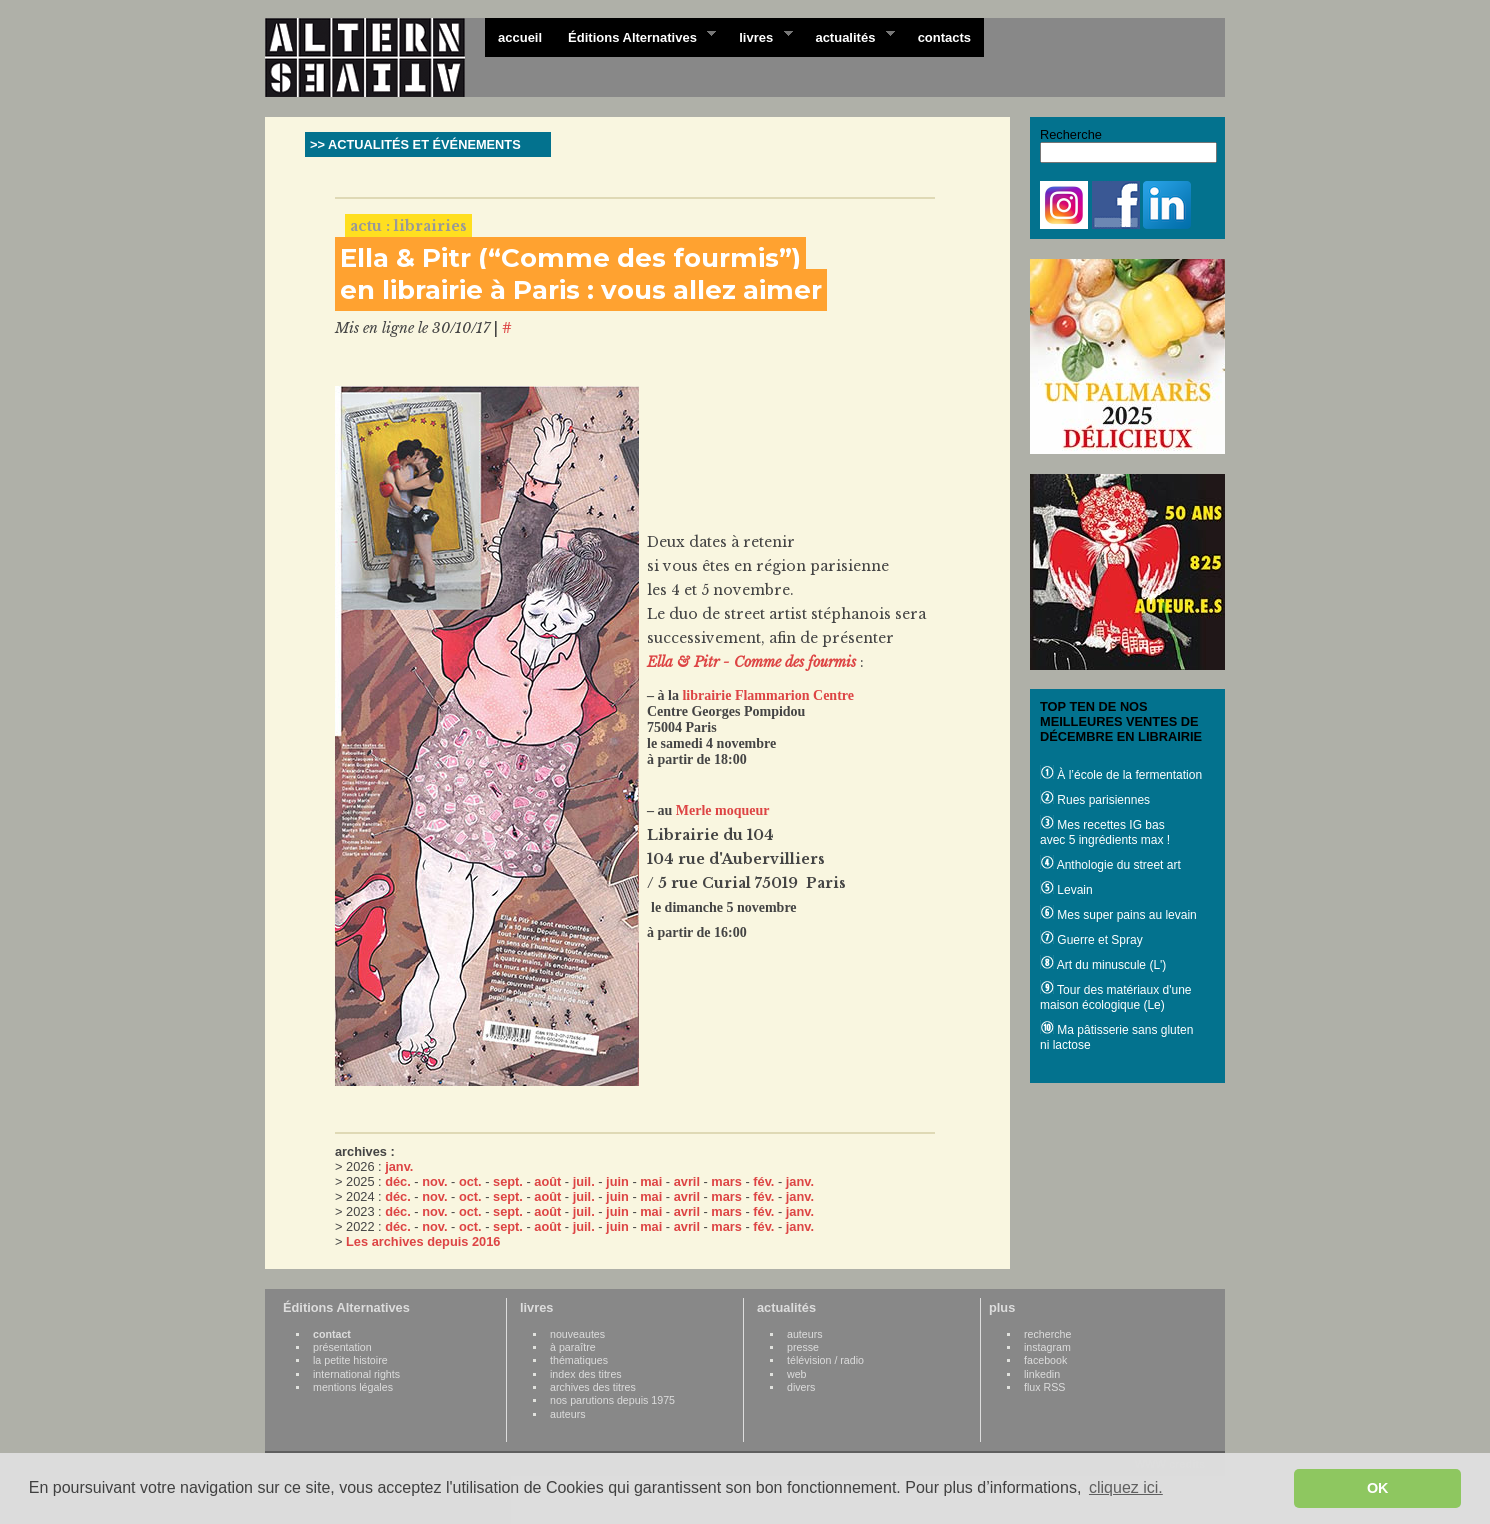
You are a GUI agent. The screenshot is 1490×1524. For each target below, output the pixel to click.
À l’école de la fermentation (1121, 775)
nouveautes (577, 1334)
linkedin (1042, 1374)
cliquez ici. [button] (1126, 1487)
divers (801, 1387)
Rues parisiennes (1095, 800)
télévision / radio (825, 1360)
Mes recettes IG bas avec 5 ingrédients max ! (1105, 832)
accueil (520, 37)
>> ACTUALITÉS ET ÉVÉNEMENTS (415, 144)
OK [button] (1378, 1488)
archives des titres (593, 1387)
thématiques (579, 1360)
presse (803, 1347)
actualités (848, 36)
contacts (944, 37)
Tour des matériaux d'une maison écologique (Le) (1115, 997)
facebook (1045, 1360)
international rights (356, 1374)
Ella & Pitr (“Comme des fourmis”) (570, 258)
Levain (1066, 890)
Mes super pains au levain (1118, 915)
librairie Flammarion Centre (768, 695)
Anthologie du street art (1110, 865)
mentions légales (353, 1387)
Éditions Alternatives (635, 36)
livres (759, 36)
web (797, 1374)
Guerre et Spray (1091, 940)
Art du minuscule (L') (1103, 965)
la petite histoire (350, 1360)
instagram (1047, 1347)
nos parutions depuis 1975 (612, 1400)
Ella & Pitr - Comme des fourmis (751, 662)
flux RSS (1044, 1387)
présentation (342, 1347)
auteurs (568, 1414)
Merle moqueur (723, 810)
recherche (1047, 1334)
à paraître (573, 1347)
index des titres (586, 1374)
